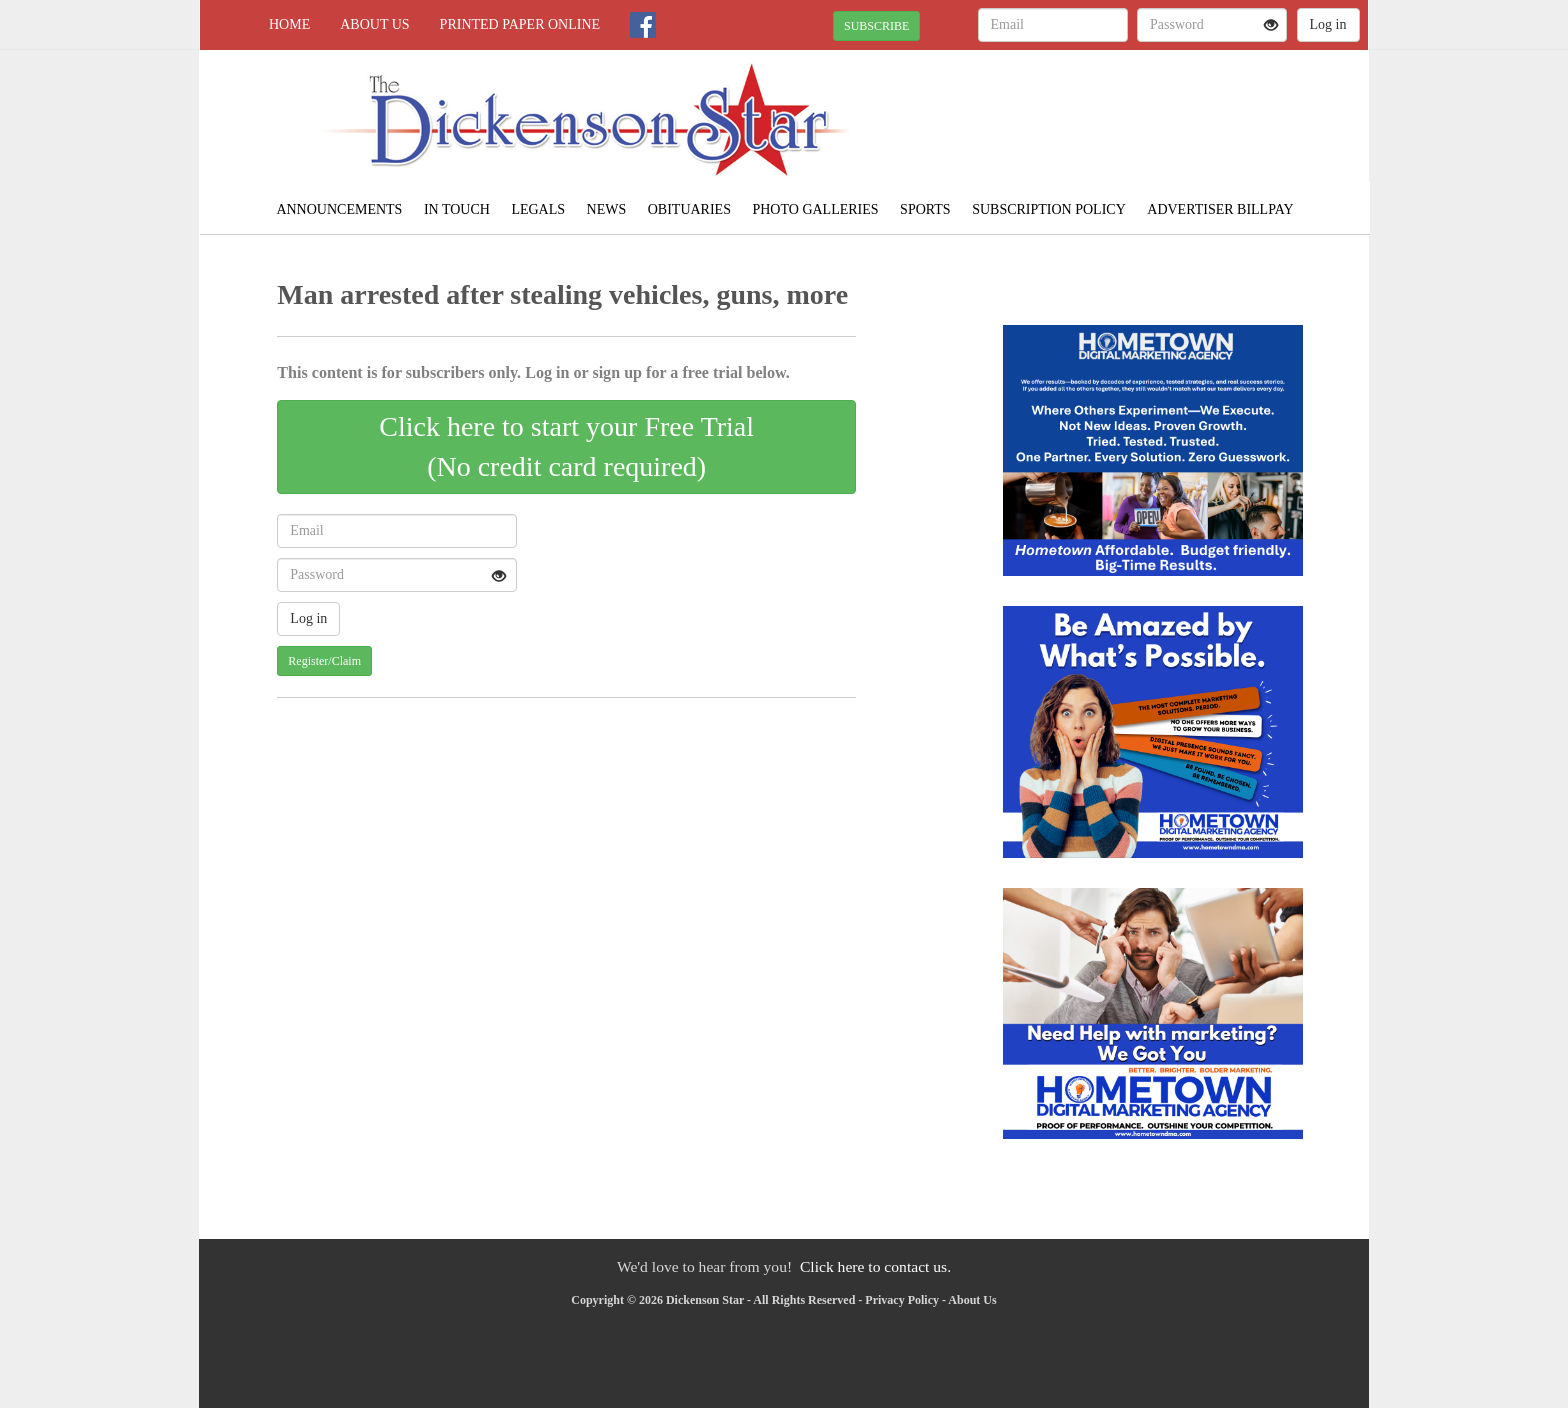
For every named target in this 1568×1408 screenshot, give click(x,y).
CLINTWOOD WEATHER (1185, 120)
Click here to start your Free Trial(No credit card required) (566, 446)
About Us (374, 24)
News (607, 209)
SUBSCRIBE (876, 26)
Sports (925, 209)
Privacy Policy (902, 1300)
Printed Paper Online (520, 24)
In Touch (457, 209)
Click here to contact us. (875, 1266)
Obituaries (689, 209)
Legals (538, 209)
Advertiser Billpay (1220, 209)
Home (289, 24)
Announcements (339, 209)
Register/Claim (324, 661)
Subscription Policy (1049, 209)
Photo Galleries (815, 209)
